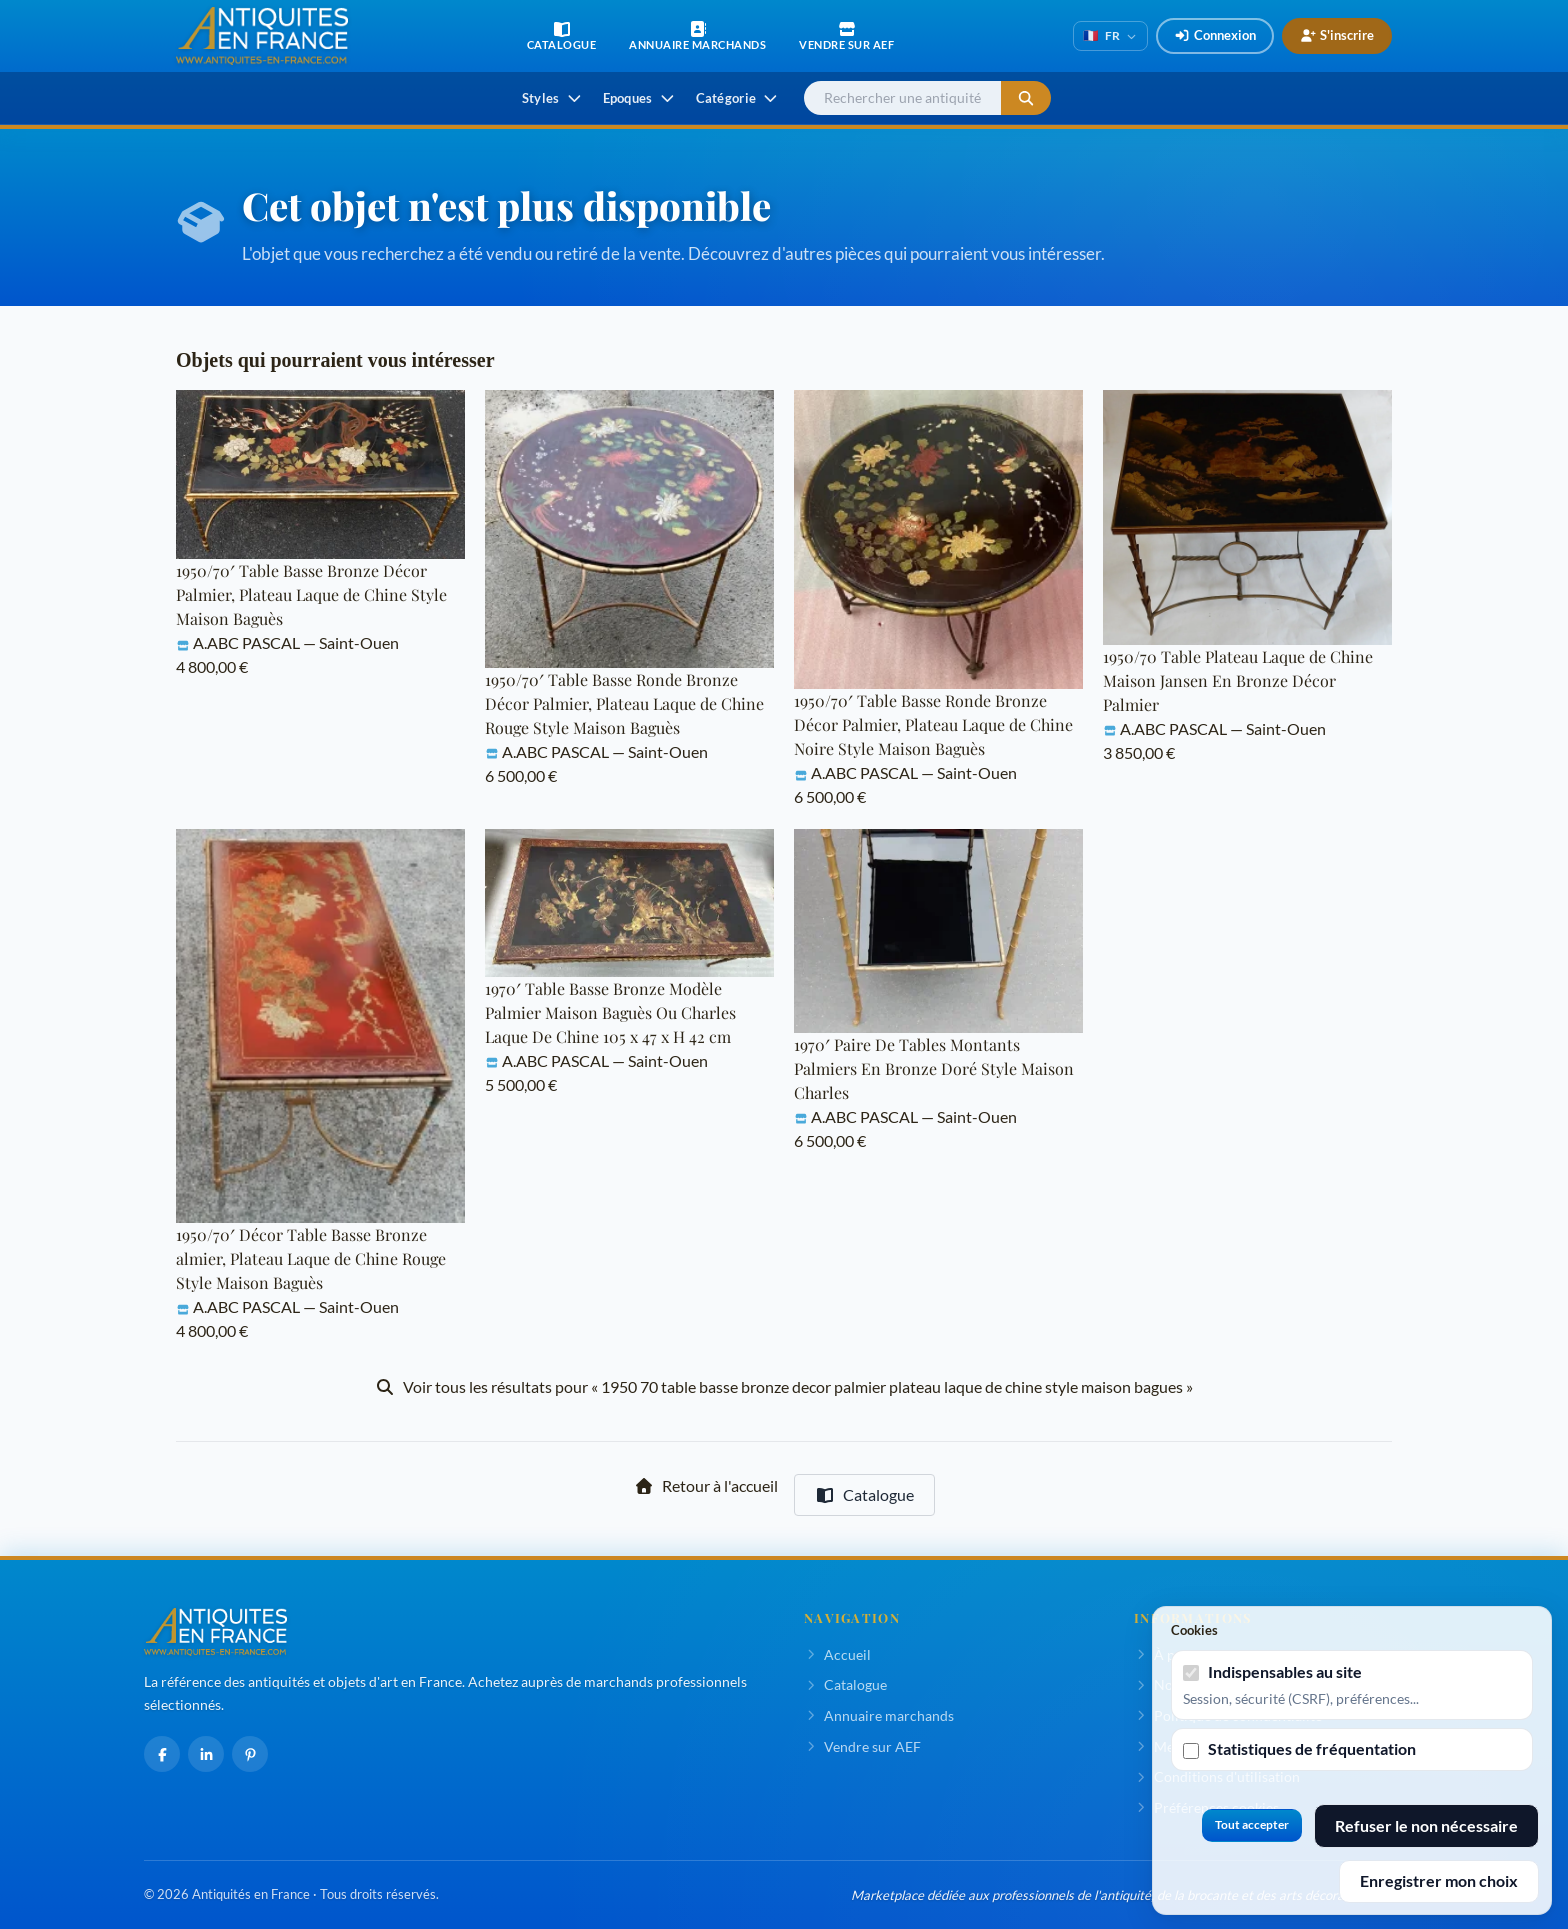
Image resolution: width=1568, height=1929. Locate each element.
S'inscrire (1337, 35)
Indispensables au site (1285, 1671)
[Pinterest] (250, 1754)
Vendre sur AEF (862, 1746)
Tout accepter (1252, 1824)
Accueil (837, 1654)
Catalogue (864, 1494)
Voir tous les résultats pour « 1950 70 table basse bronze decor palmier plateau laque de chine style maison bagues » (784, 1386)
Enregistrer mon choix (1439, 1880)
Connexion (1215, 35)
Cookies (1194, 1630)
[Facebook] (162, 1754)
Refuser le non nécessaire (1426, 1825)
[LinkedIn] (206, 1754)
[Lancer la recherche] (1026, 98)
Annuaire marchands (879, 1715)
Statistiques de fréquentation (1312, 1748)
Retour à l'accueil (706, 1485)
